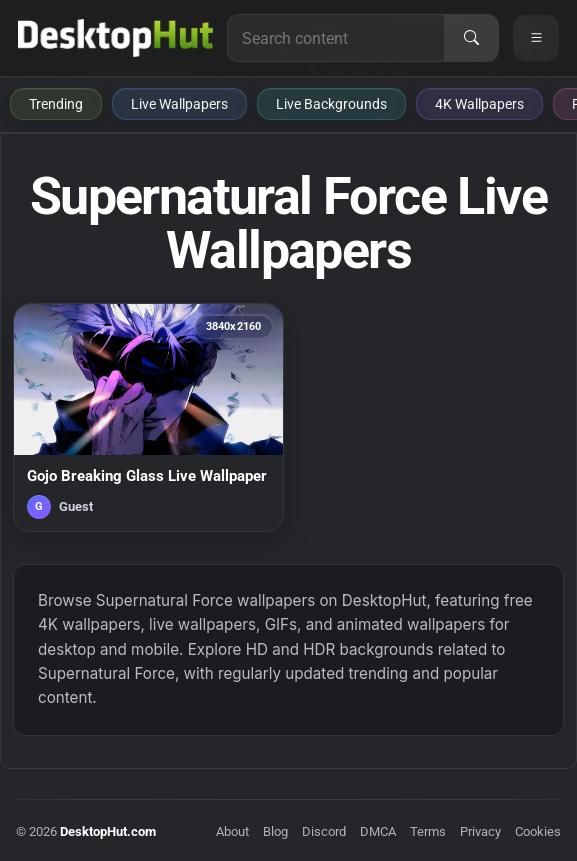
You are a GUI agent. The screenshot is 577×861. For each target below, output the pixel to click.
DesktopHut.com (108, 831)
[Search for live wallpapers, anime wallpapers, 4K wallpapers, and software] (336, 38)
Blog (275, 831)
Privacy (480, 831)
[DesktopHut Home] (115, 38)
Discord (324, 831)
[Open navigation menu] (536, 38)
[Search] (471, 38)
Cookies (538, 831)
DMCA (378, 831)
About (232, 831)
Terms (428, 831)
